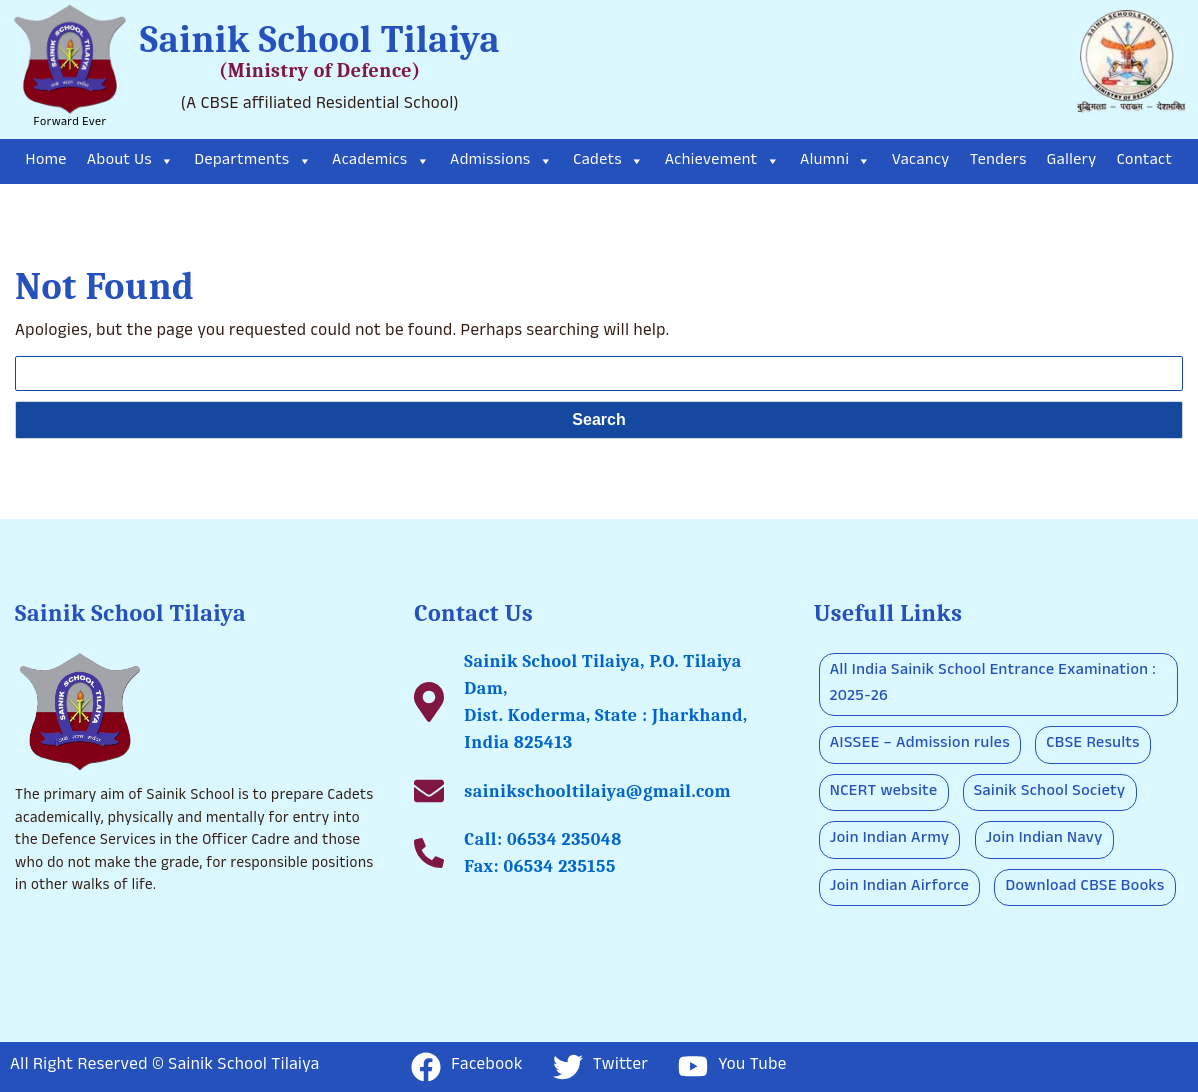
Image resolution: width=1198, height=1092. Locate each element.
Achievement (722, 161)
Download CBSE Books (1084, 887)
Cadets (608, 161)
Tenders (998, 161)
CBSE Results (1093, 744)
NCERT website (884, 792)
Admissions (501, 161)
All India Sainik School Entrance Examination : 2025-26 (993, 684)
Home (46, 161)
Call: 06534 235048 (542, 839)
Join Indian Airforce (900, 887)
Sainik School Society (1050, 792)
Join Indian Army (890, 839)
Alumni (836, 161)
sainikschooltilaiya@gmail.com (597, 791)
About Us (131, 161)
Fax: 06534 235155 (540, 866)
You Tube (732, 1066)
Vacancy (921, 161)
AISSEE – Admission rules (920, 744)
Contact (1145, 161)
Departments (253, 161)
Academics (381, 161)
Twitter (600, 1067)
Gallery (1072, 161)
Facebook (467, 1067)
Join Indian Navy (1044, 839)
